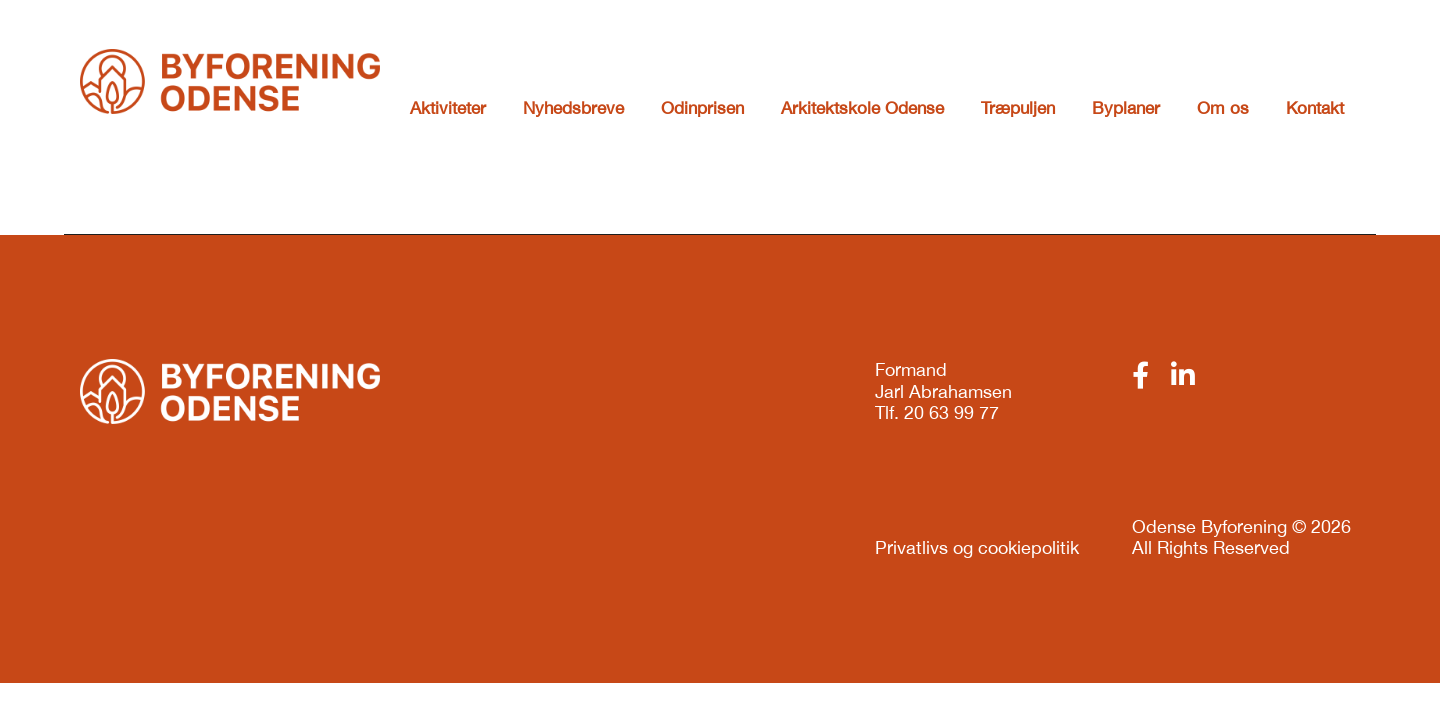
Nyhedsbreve (573, 108)
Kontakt (1315, 108)
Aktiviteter (448, 108)
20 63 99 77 (951, 412)
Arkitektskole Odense (862, 108)
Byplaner (1126, 108)
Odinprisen (702, 108)
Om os (1223, 108)
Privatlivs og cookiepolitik (977, 547)
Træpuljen (1018, 108)
